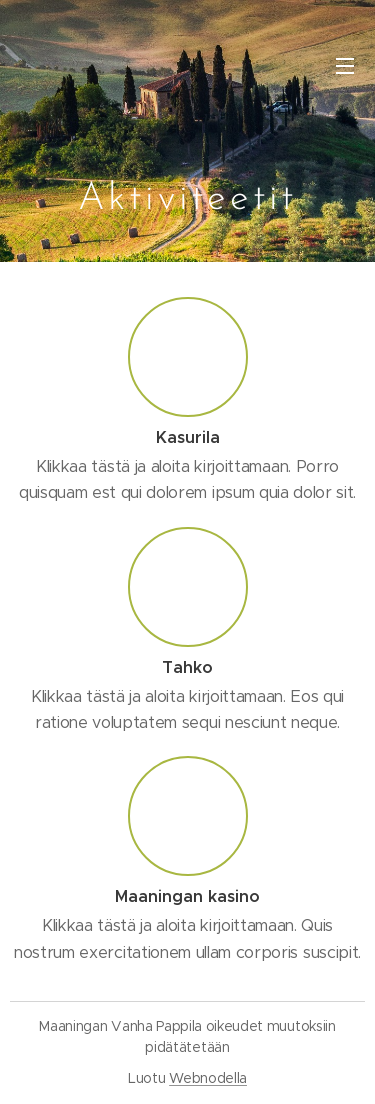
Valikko (345, 66)
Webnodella (208, 1078)
